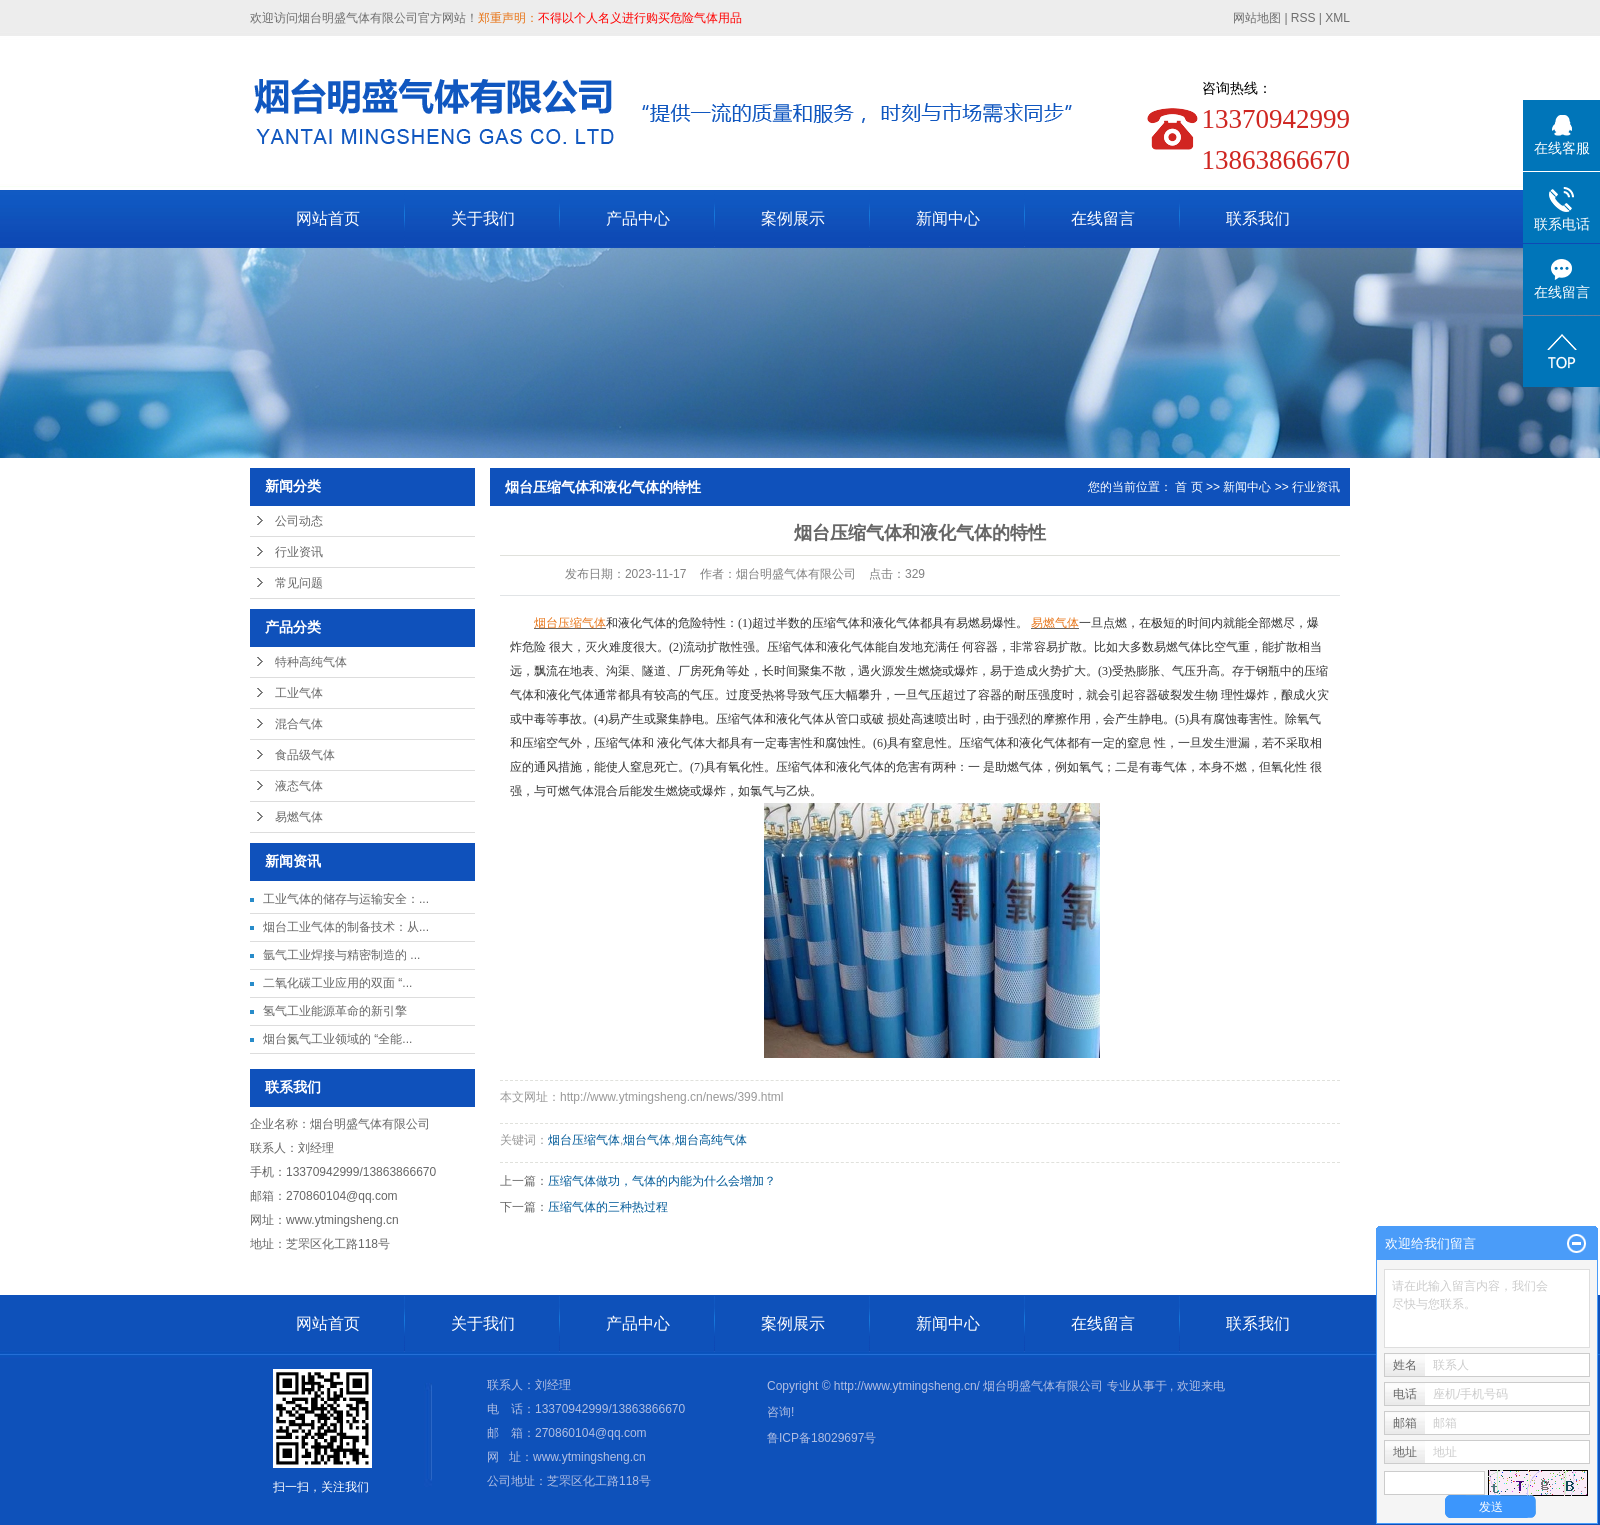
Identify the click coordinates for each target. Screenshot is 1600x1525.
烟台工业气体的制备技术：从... (346, 927)
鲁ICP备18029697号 (821, 1438)
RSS (1303, 18)
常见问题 (299, 583)
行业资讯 (299, 552)
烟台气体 (647, 1140)
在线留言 (1103, 218)
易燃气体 (299, 817)
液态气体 (299, 786)
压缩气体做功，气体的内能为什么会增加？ (662, 1181)
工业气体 (299, 693)
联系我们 (1258, 218)
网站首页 (328, 218)
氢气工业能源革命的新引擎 (335, 1011)
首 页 (1188, 487)
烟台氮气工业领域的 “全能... (337, 1039)
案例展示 (793, 218)
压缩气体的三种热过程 (608, 1207)
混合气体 (299, 724)
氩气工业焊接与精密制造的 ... (341, 955)
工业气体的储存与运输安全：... (346, 899)
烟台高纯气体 (711, 1140)
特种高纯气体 (311, 662)
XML (1337, 18)
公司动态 (299, 521)
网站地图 (1258, 18)
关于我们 (483, 218)
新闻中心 (948, 218)
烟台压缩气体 (584, 1140)
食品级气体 (305, 755)
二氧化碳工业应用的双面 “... (337, 983)
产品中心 (638, 218)
